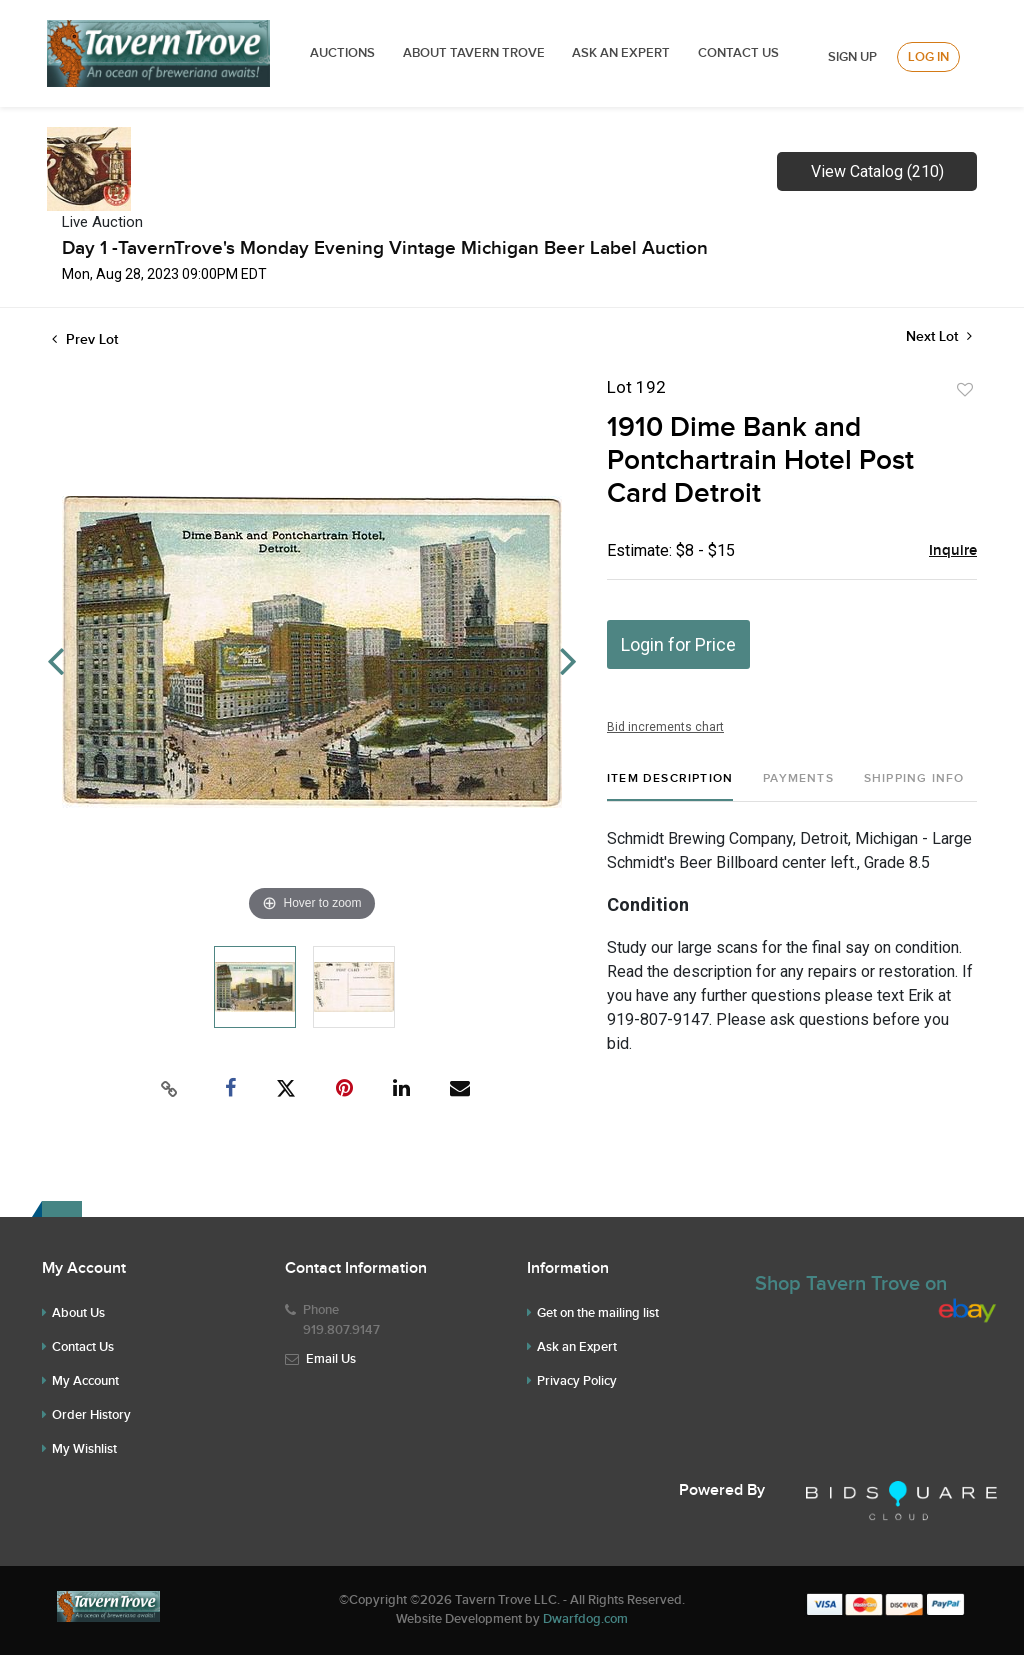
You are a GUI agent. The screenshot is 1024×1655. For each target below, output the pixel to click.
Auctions (342, 53)
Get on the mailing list (598, 1313)
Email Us (331, 1359)
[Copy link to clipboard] (170, 1089)
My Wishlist (84, 1449)
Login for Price (678, 644)
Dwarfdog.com (585, 1619)
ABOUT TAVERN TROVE (475, 53)
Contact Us (738, 53)
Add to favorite (965, 390)
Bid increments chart (665, 727)
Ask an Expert (577, 1347)
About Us (78, 1313)
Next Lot (939, 336)
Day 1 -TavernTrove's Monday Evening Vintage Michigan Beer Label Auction (385, 248)
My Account (85, 1381)
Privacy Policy (577, 1381)
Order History (91, 1415)
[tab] (670, 786)
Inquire (953, 551)
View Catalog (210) (877, 171)
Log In (928, 57)
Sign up (852, 57)
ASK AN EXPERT (621, 53)
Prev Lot (85, 339)
